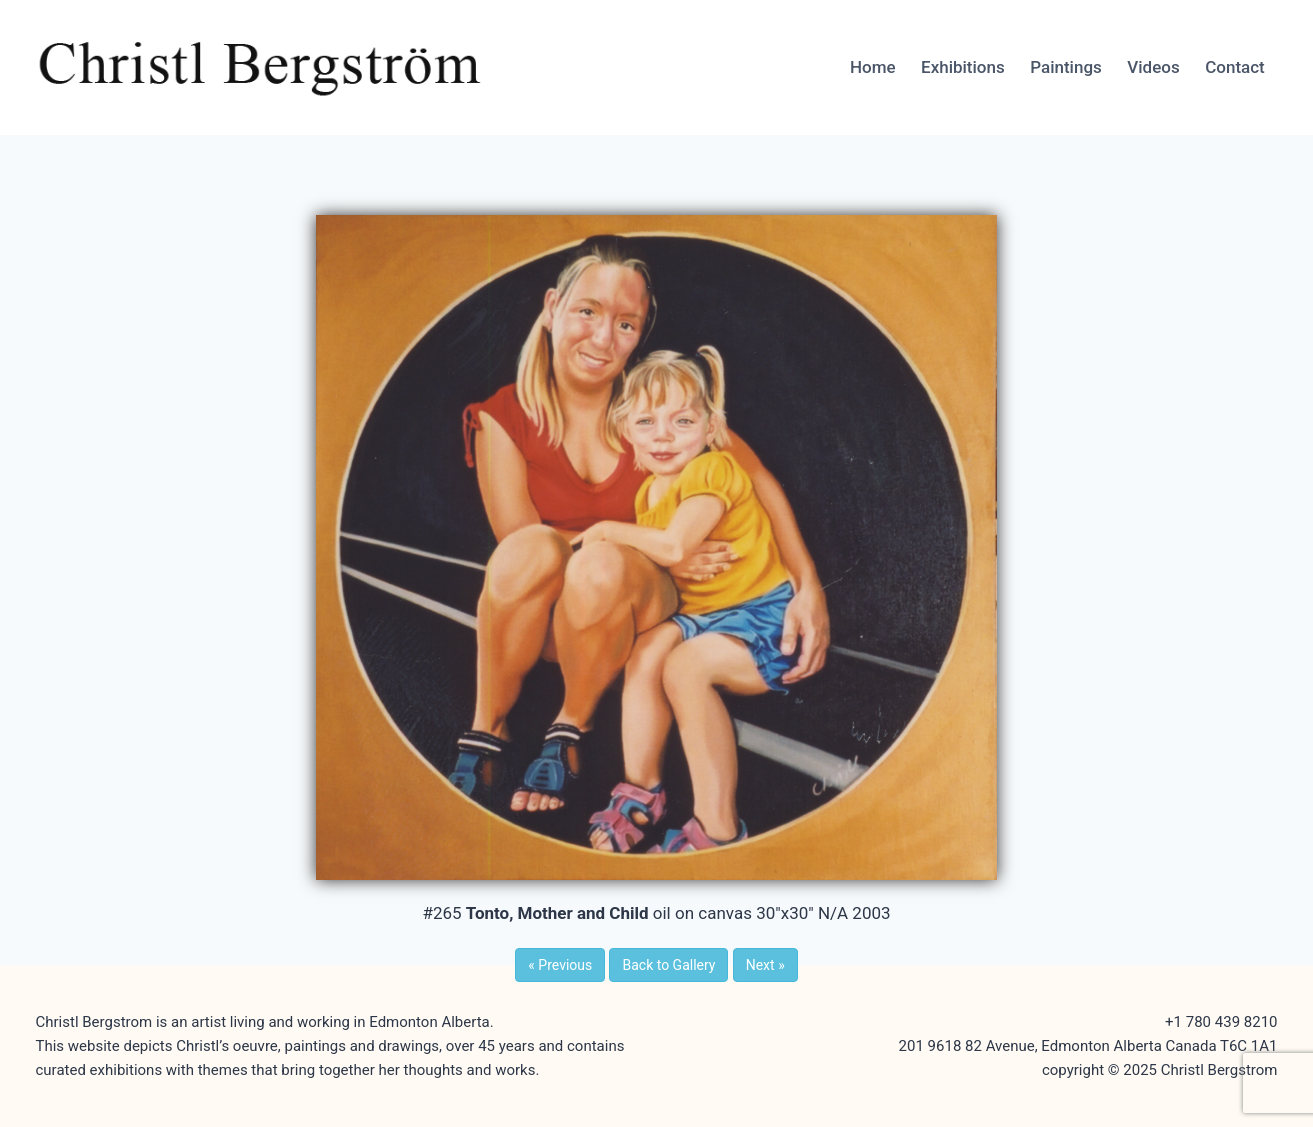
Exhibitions (963, 67)
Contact (1235, 67)
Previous (560, 965)
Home (873, 67)
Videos (1153, 67)
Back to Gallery (668, 965)
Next (765, 965)
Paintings (1066, 67)
